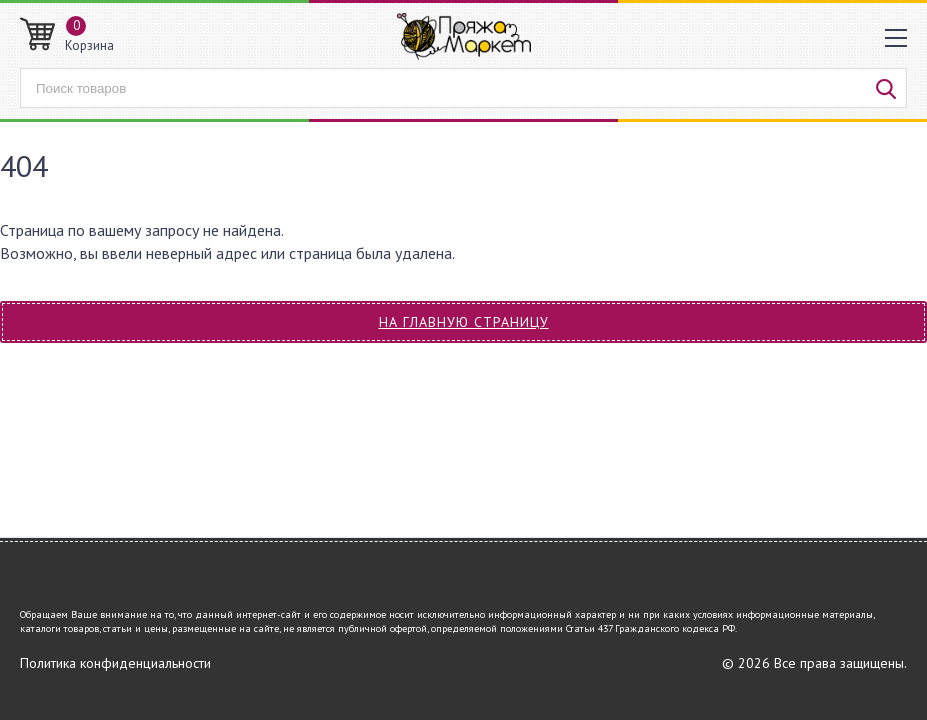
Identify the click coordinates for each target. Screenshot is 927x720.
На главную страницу (464, 322)
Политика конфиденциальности (115, 663)
